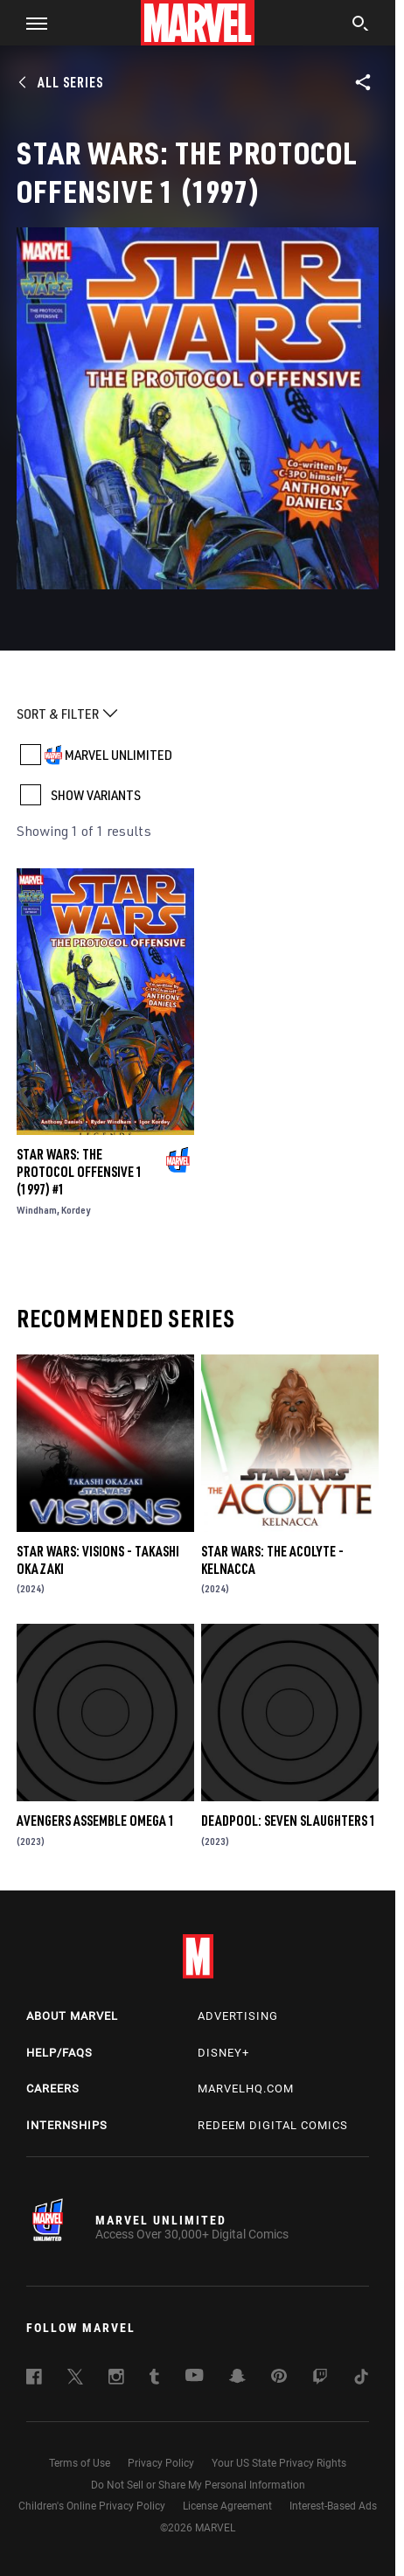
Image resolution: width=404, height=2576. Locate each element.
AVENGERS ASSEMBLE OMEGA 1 (96, 1820)
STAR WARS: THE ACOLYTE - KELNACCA (272, 1559)
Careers (53, 2088)
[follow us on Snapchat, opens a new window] (237, 2378)
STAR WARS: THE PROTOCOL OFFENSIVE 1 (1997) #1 (80, 1171)
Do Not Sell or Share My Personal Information (198, 2485)
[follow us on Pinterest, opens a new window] (279, 2377)
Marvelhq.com (246, 2088)
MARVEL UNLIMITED (118, 754)
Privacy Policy (161, 2463)
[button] (30, 22)
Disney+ (223, 2052)
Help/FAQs (59, 2052)
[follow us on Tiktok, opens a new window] (361, 2379)
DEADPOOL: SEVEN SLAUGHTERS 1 (288, 1820)
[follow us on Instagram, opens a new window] (116, 2379)
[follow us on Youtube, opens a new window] (194, 2376)
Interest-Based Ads (333, 2506)
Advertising (238, 2016)
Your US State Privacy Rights (279, 2463)
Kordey (75, 1209)
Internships (67, 2125)
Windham (37, 1209)
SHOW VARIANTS (96, 795)
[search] (360, 25)
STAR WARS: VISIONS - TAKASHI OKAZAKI (98, 1559)
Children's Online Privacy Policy (91, 2506)
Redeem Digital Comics (273, 2125)
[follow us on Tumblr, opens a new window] (154, 2379)
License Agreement (227, 2506)
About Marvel (72, 2016)
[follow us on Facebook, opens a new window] (34, 2379)
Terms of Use (79, 2463)
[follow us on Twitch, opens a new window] (320, 2379)
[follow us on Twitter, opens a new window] (75, 2379)
